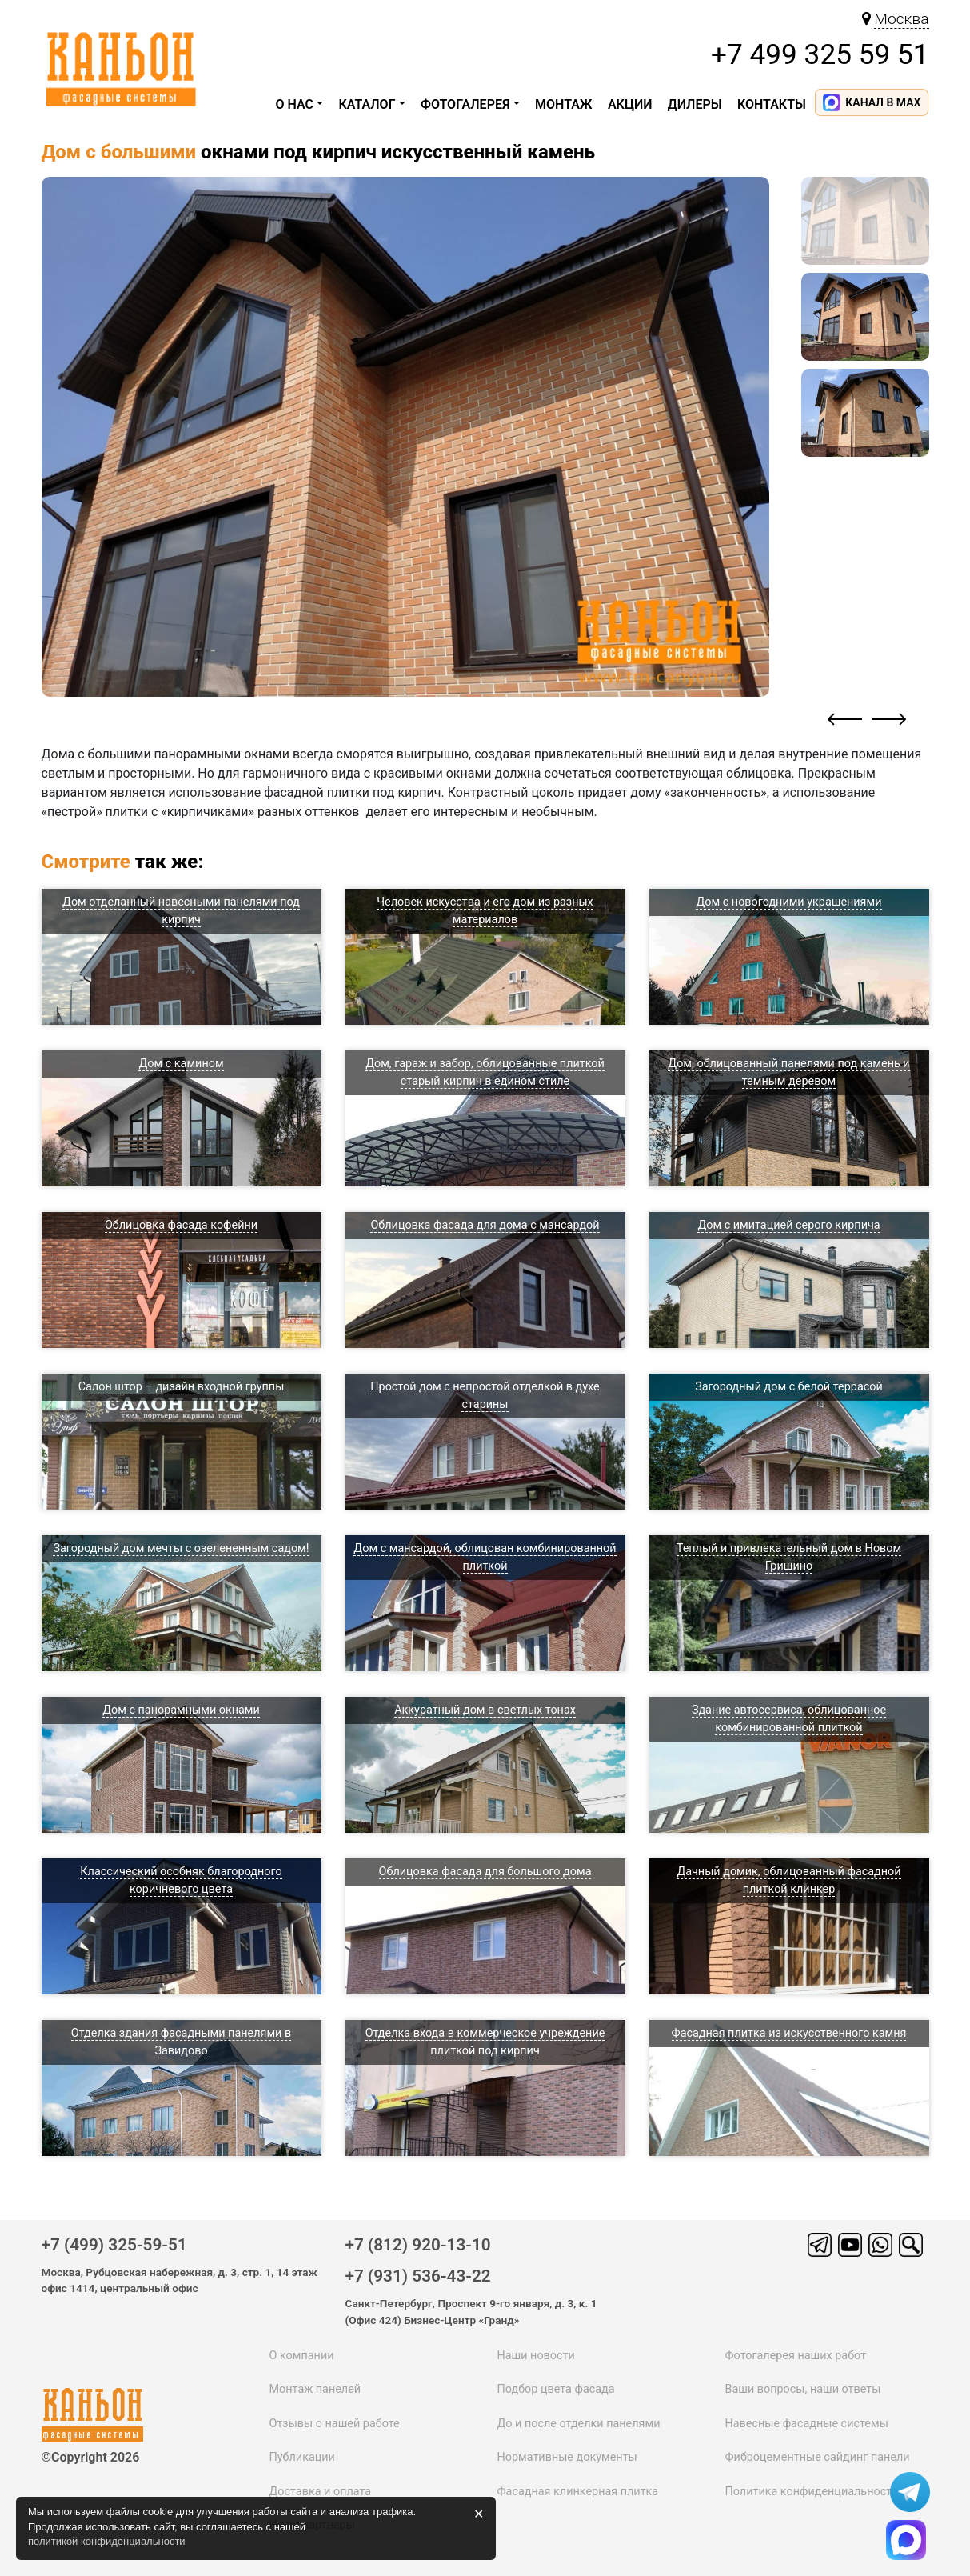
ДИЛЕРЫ (695, 104)
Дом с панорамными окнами (181, 1710)
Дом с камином (180, 1063)
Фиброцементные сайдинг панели (817, 2457)
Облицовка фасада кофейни (181, 1225)
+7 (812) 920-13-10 (418, 2244)
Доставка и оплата (320, 2491)
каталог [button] (366, 104)
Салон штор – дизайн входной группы (181, 1387)
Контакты (771, 104)
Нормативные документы (567, 2457)
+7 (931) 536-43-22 (418, 2276)
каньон (95, 2405)
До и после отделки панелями (578, 2423)
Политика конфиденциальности (811, 2491)
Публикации (302, 2457)
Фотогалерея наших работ (795, 2355)
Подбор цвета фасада (555, 2389)
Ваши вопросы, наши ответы (802, 2389)
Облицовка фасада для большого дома (485, 1871)
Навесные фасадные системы (806, 2423)
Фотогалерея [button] (465, 104)
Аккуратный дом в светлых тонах (485, 1710)
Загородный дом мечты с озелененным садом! (181, 1548)
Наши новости (535, 2355)
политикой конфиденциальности (107, 2541)
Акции (630, 104)
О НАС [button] (295, 104)
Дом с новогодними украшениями (788, 902)
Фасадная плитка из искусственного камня (789, 2033)
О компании (301, 2355)
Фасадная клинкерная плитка (577, 2491)
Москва (901, 19)
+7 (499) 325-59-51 (114, 2244)
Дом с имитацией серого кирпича (788, 1225)
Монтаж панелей (315, 2389)
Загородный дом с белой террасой (789, 1387)
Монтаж (564, 104)
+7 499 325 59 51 (819, 54)
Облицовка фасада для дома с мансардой (484, 1225)
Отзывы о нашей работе (334, 2423)
